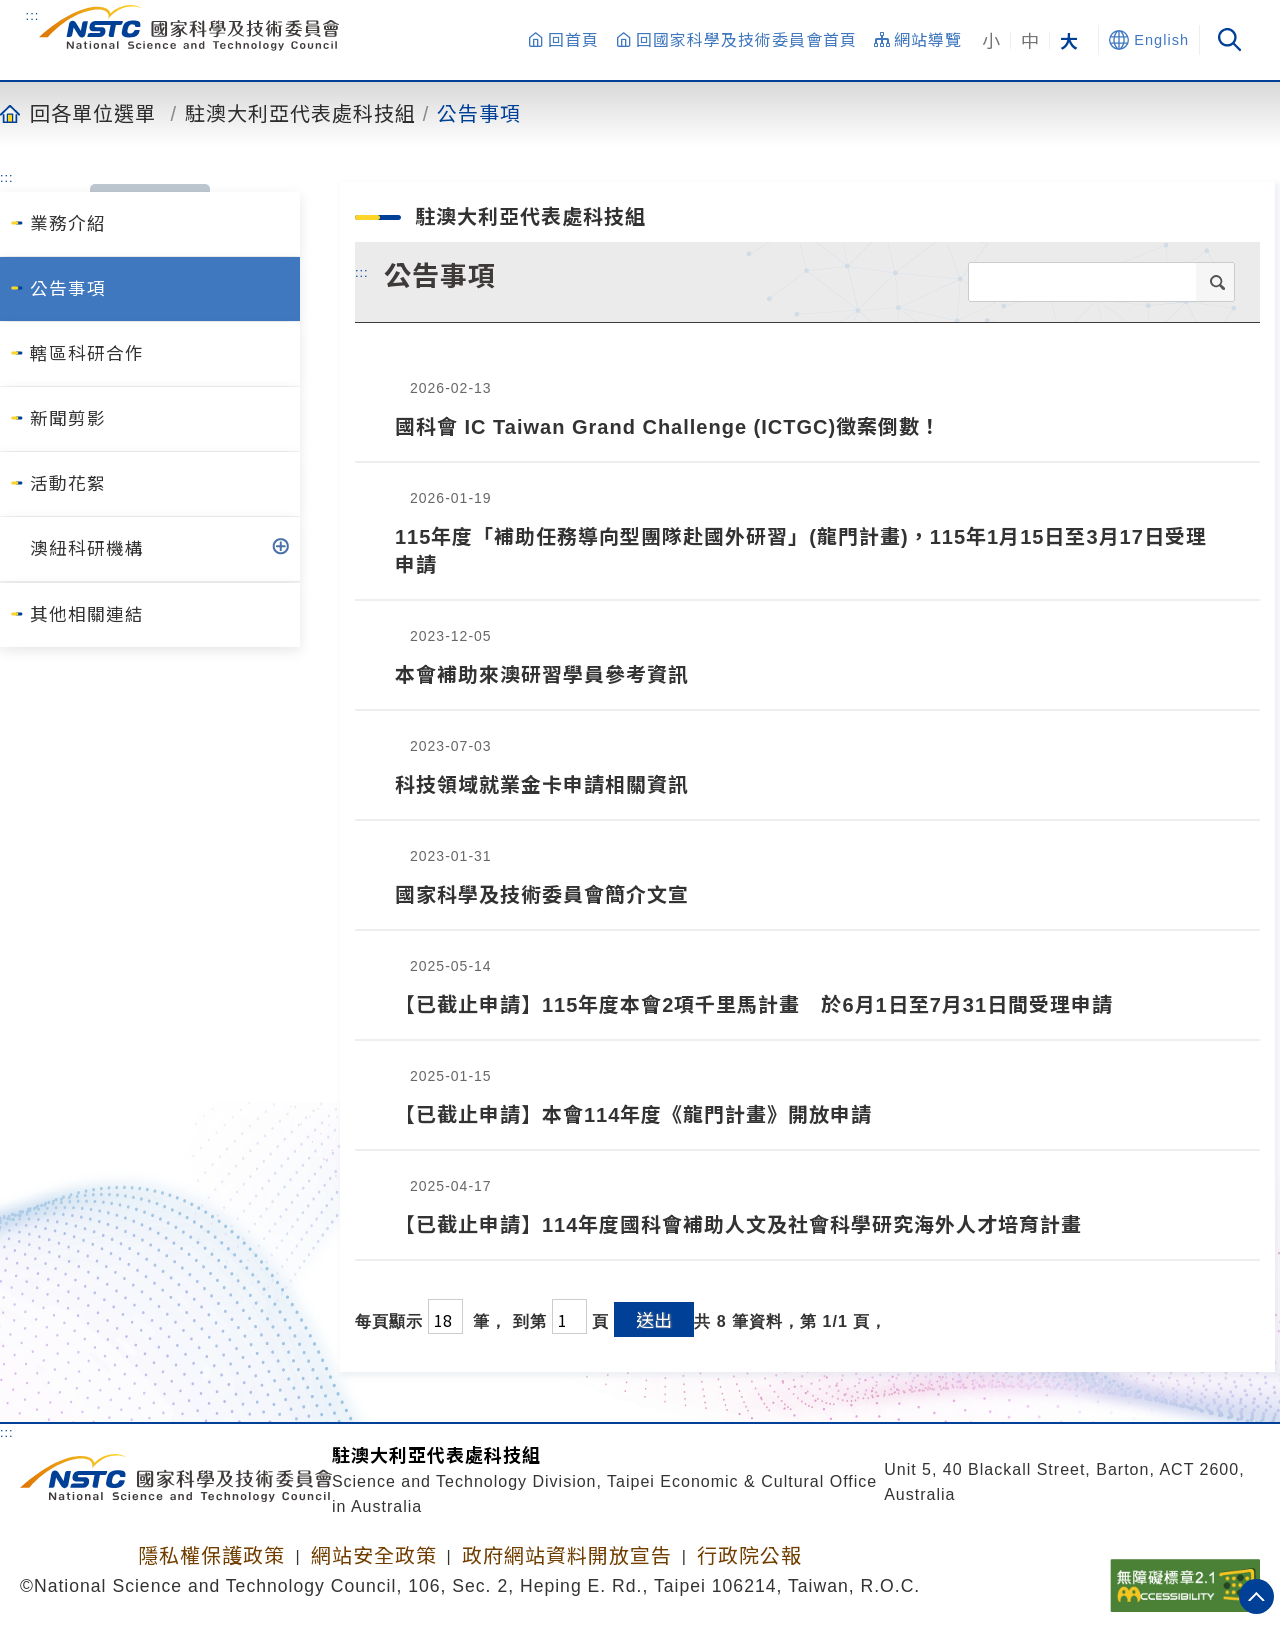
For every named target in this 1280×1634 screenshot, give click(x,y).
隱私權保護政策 (211, 1556)
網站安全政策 (374, 1556)
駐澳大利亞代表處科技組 (300, 113)
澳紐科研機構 (87, 549)
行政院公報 (749, 1556)
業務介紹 (68, 224)
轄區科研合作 (87, 354)
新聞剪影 (68, 419)
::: (33, 15)
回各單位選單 (93, 113)
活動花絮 (68, 484)
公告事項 (479, 113)
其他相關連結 (87, 615)
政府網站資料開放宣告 (567, 1556)
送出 (654, 1319)
